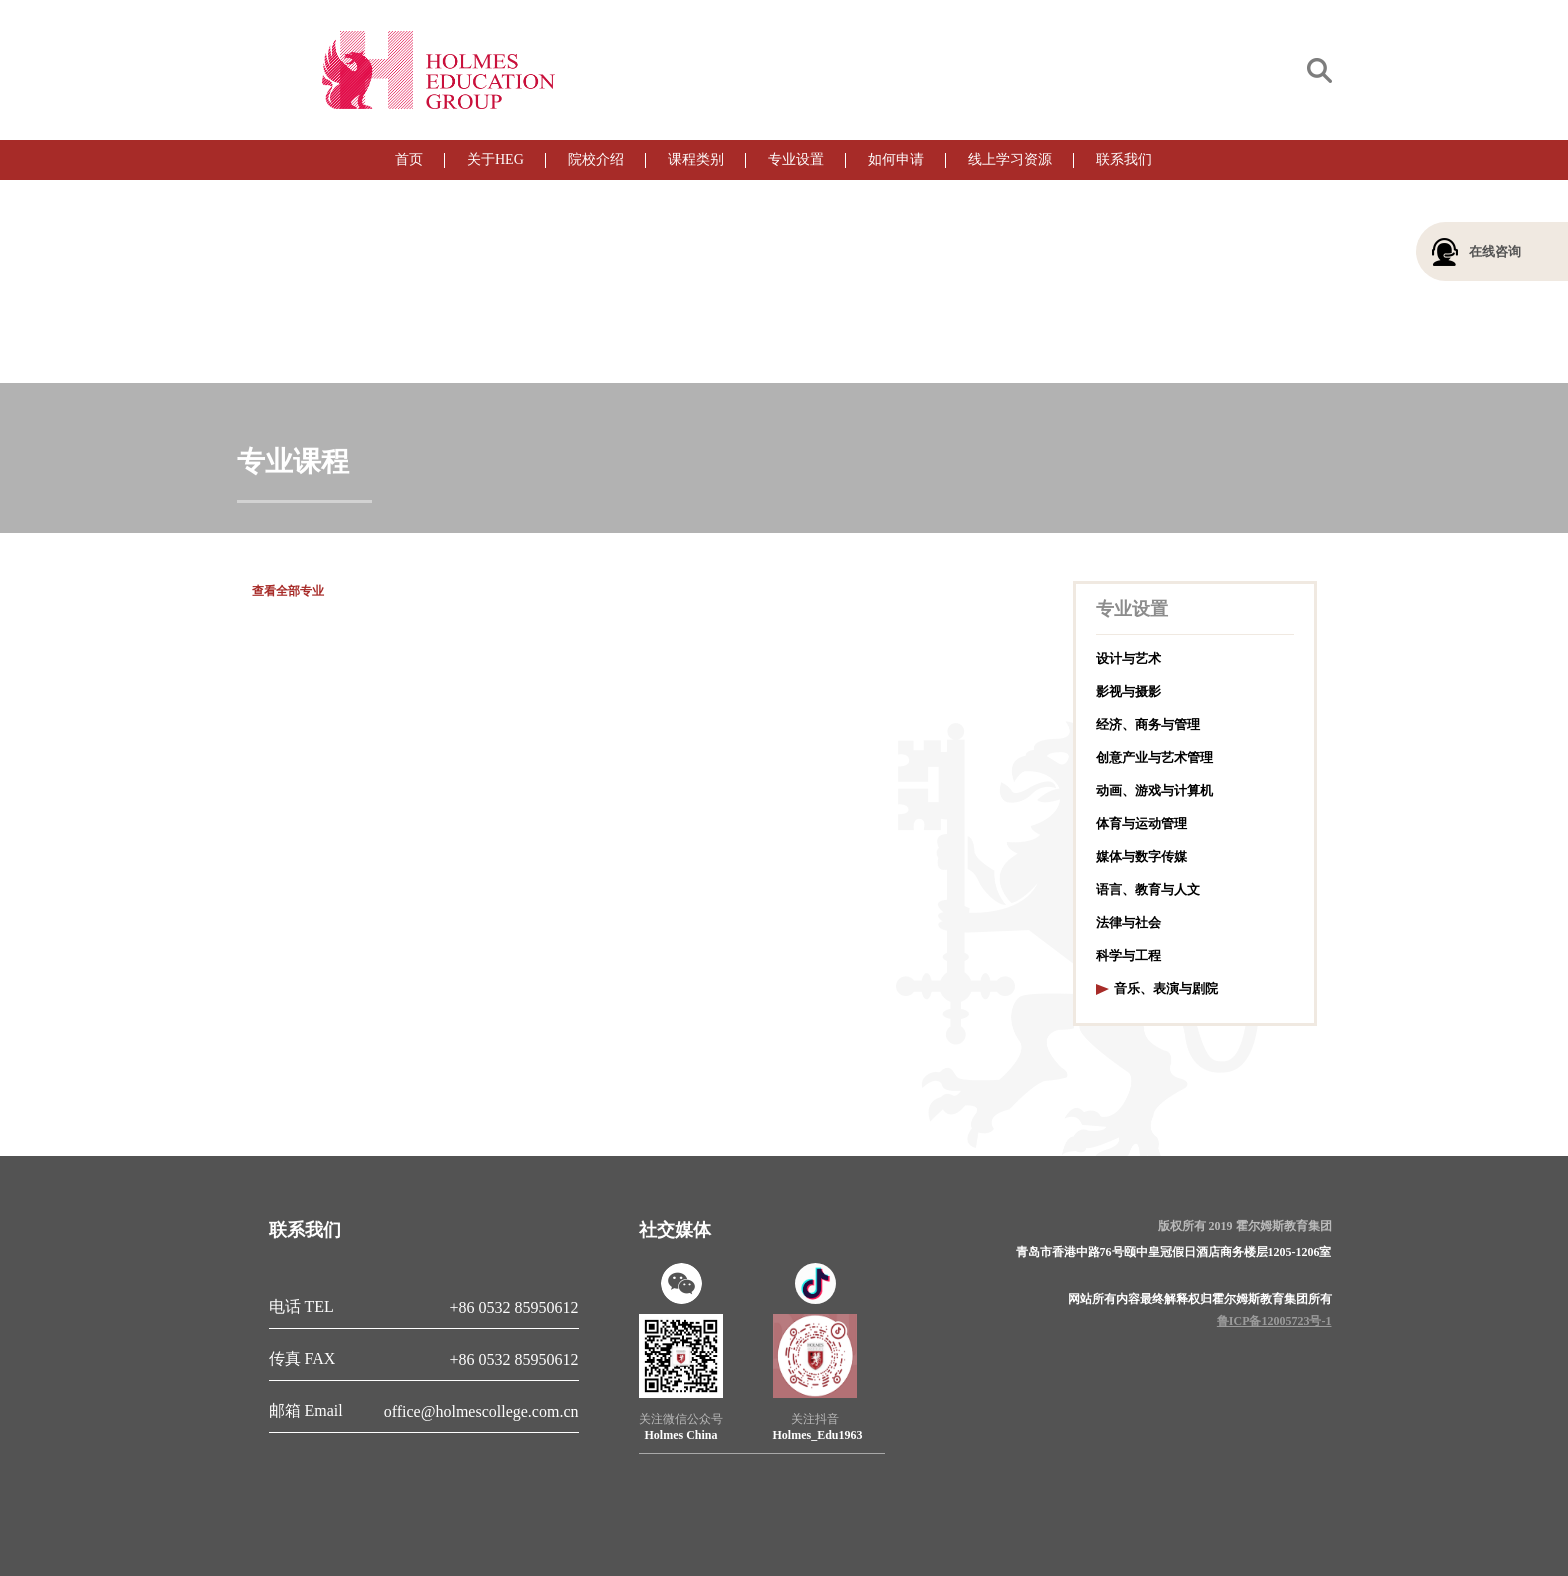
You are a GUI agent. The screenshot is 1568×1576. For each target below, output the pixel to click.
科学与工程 (1128, 955)
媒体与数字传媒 (1141, 856)
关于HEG (495, 159)
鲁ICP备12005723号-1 (1274, 1321)
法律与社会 (1128, 922)
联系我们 (1124, 159)
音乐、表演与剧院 (1166, 988)
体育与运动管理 (1141, 823)
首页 (409, 159)
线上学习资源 (1010, 159)
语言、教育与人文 (1148, 889)
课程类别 (696, 159)
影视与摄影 (1128, 691)
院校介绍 (596, 159)
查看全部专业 (288, 591)
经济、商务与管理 (1148, 724)
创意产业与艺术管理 (1154, 757)
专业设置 (796, 159)
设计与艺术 (1128, 658)
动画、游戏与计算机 (1154, 790)
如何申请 (896, 159)
